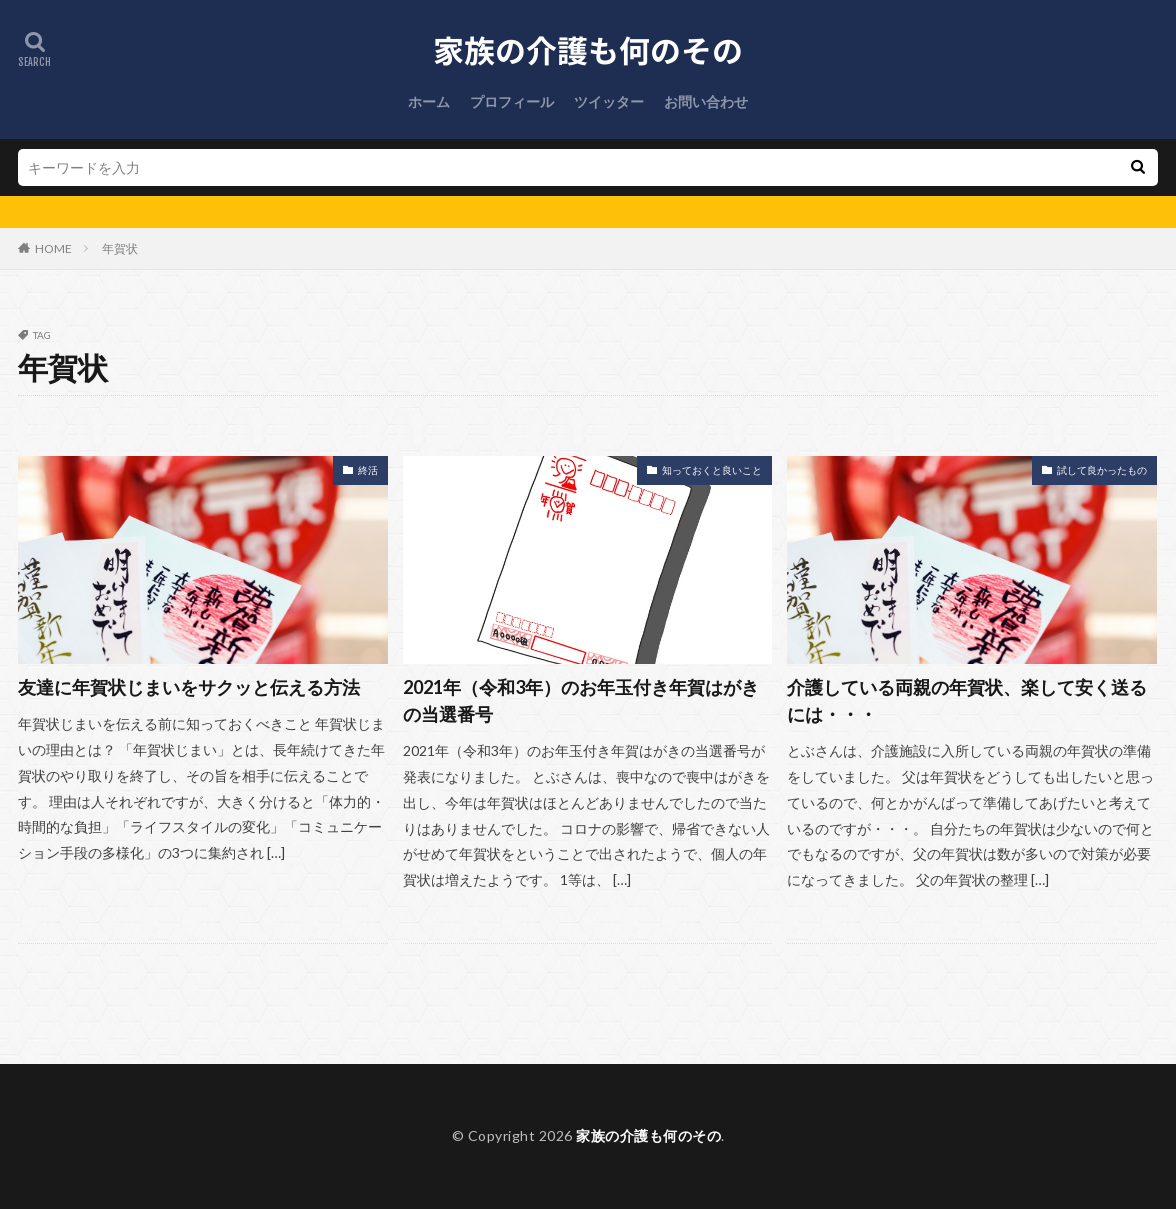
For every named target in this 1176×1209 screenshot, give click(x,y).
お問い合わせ (706, 101)
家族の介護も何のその (648, 1135)
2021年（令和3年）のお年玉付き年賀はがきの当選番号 (581, 700)
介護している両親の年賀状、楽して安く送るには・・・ (967, 700)
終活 (368, 470)
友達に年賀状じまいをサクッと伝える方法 (189, 687)
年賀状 (120, 248)
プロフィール (512, 101)
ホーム (429, 101)
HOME (53, 248)
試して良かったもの (1102, 470)
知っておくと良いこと (712, 470)
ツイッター (609, 101)
